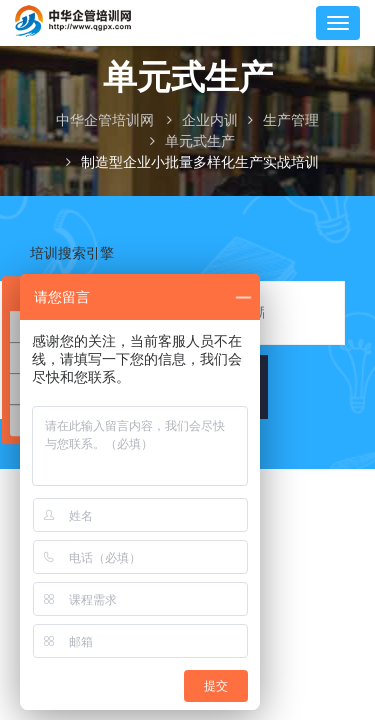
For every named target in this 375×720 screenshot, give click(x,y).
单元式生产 (200, 141)
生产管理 (291, 120)
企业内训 (210, 120)
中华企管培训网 (105, 120)
